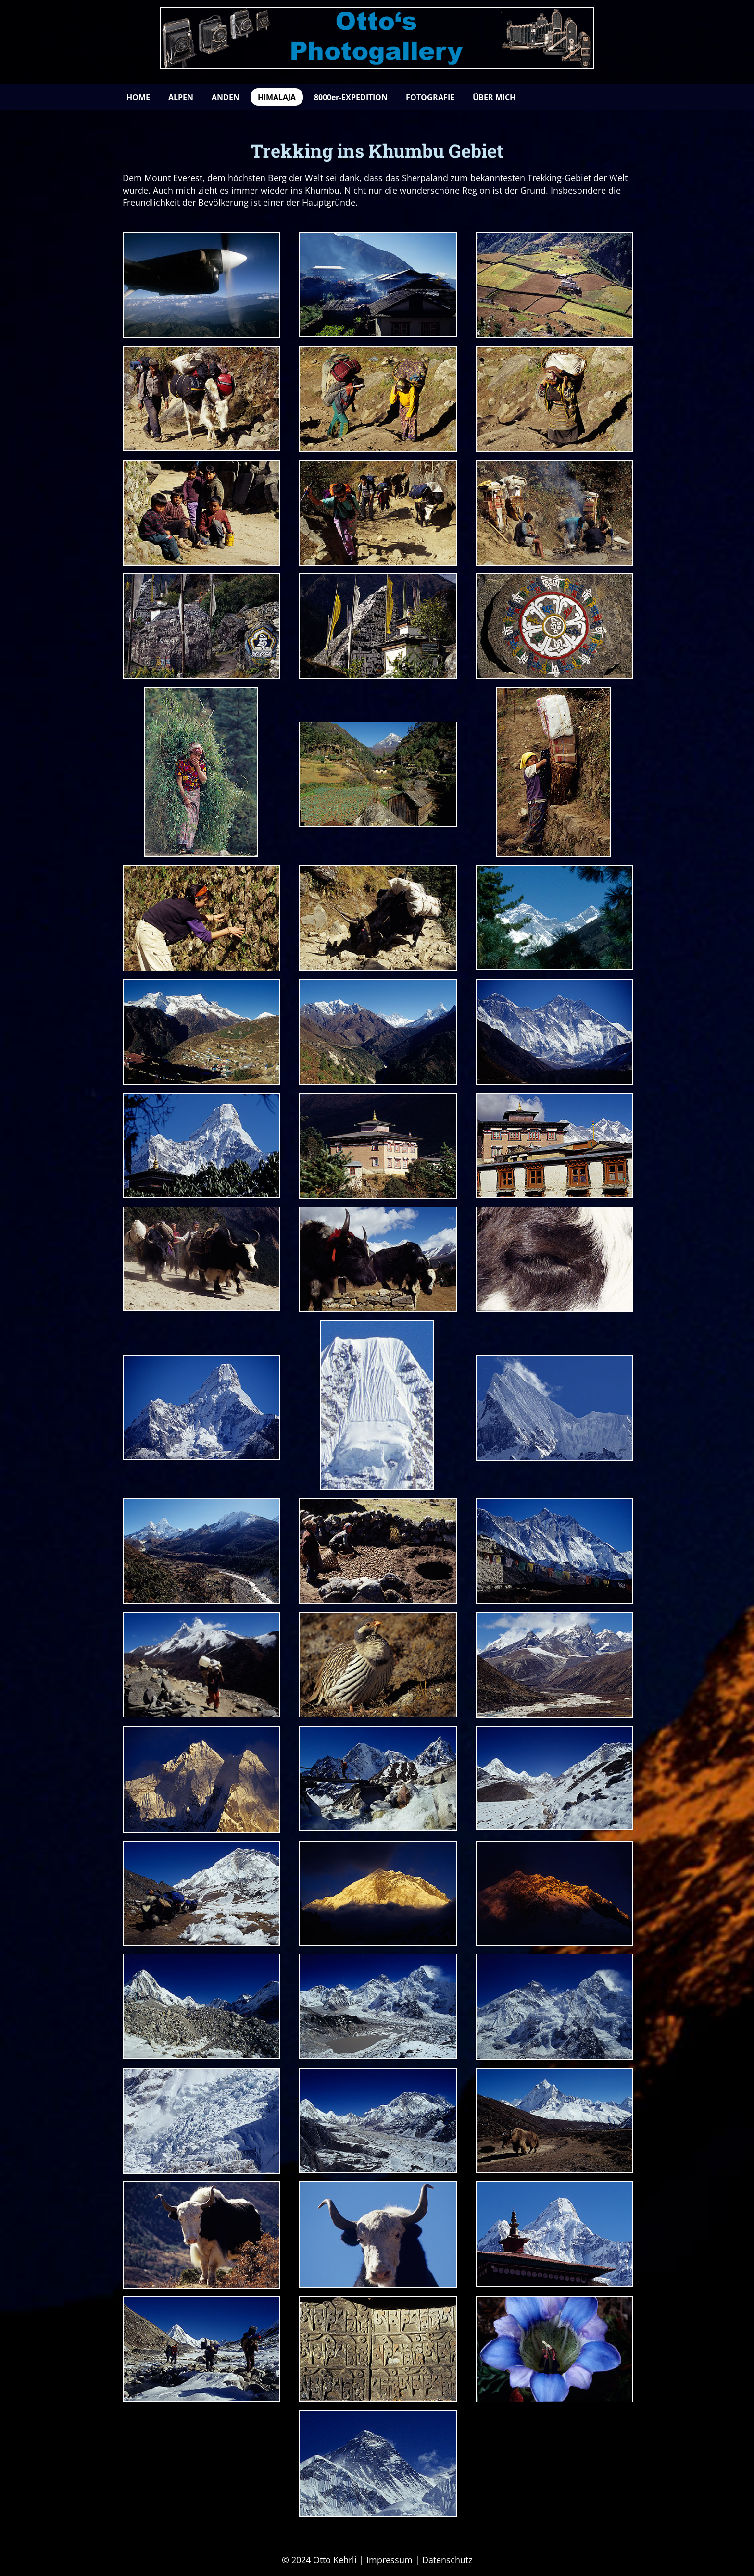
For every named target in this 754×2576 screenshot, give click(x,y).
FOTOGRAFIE (430, 97)
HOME (138, 97)
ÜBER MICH (494, 97)
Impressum (389, 2559)
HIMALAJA (277, 97)
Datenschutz (447, 2559)
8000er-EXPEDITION (351, 97)
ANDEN (225, 97)
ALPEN (180, 97)
